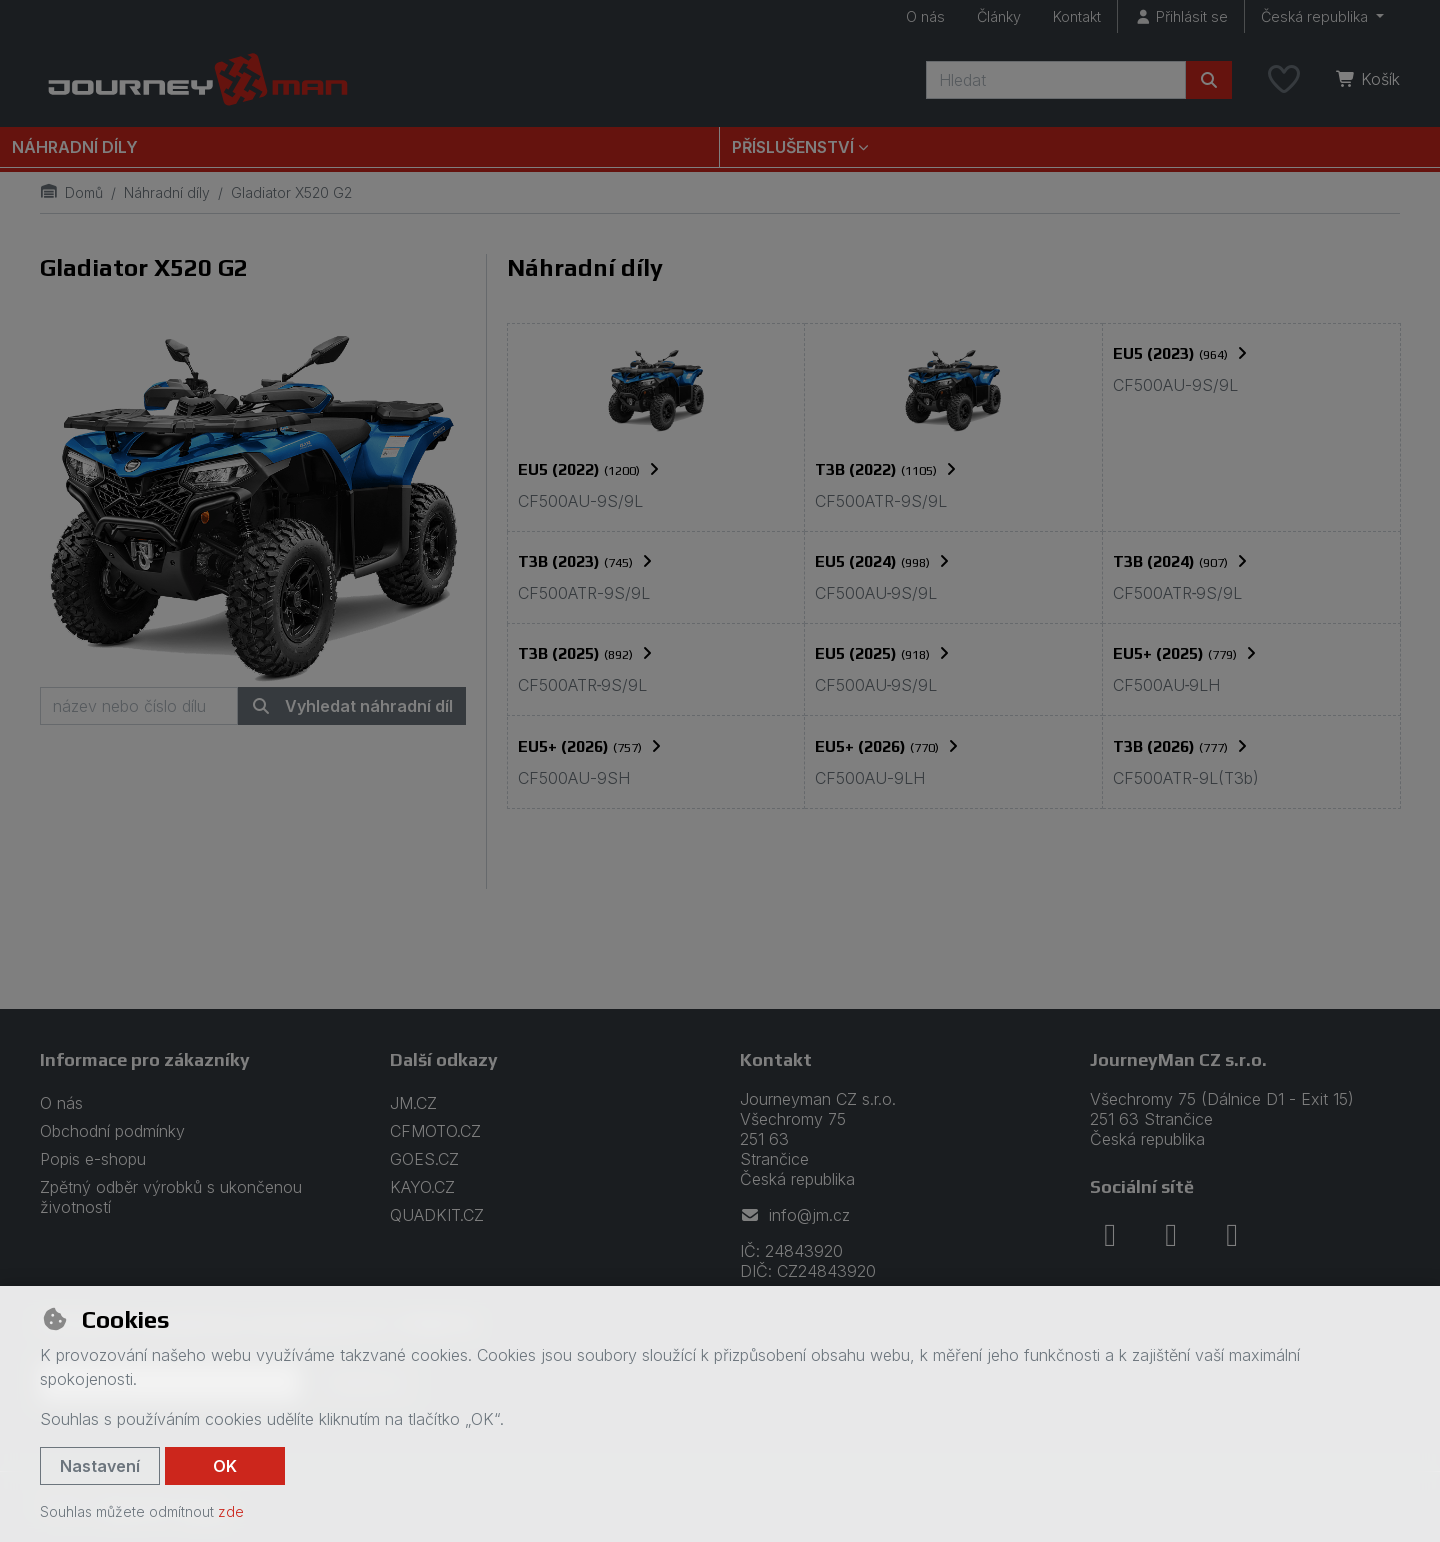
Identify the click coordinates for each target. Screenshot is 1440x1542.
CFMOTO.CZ (435, 1131)
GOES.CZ (424, 1159)
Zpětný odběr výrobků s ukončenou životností (171, 1197)
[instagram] (1171, 1235)
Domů (71, 192)
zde (231, 1511)
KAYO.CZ (422, 1187)
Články (999, 16)
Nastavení (100, 1466)
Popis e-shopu (93, 1159)
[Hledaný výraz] (1056, 80)
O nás (925, 16)
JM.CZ (413, 1103)
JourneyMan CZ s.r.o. (1178, 1059)
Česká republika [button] (1316, 16)
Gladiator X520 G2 (144, 267)
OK (225, 1466)
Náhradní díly (75, 147)
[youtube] (1232, 1235)
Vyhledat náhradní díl (352, 706)
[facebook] (1110, 1235)
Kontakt (1077, 16)
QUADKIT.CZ (437, 1215)
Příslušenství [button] (793, 147)
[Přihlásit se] (1181, 16)
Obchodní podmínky (112, 1131)
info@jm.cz (795, 1215)
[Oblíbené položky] (1284, 80)
